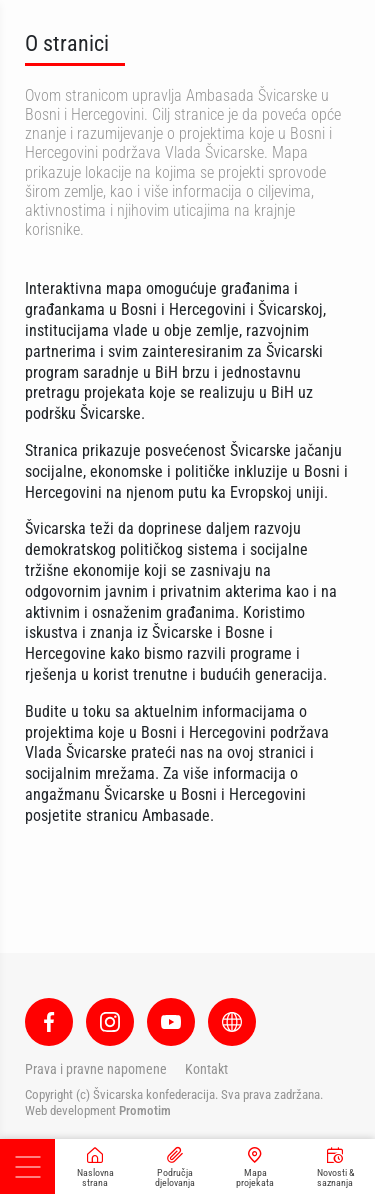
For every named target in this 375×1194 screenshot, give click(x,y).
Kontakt (206, 1069)
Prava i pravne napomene (96, 1069)
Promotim (145, 1110)
